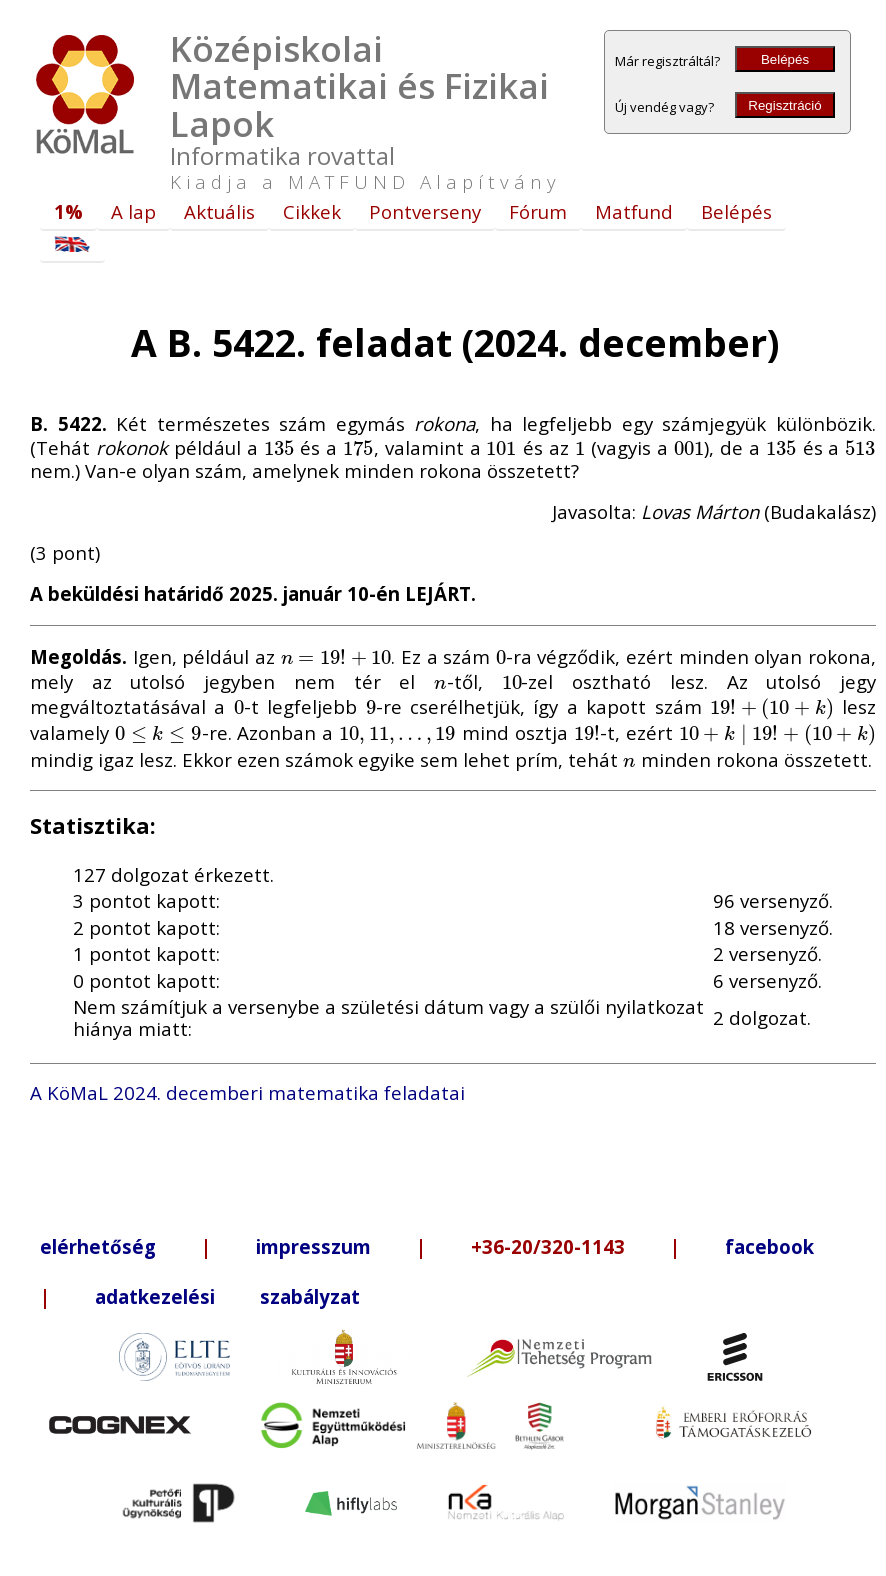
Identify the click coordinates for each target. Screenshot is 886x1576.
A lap (133, 211)
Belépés (785, 59)
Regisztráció (784, 105)
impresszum (313, 1246)
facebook (769, 1246)
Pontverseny (425, 211)
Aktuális (219, 211)
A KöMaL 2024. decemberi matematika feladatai (247, 1092)
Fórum (538, 211)
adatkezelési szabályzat (227, 1296)
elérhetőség (98, 1246)
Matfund (634, 211)
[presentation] (279, 447)
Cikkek (312, 211)
